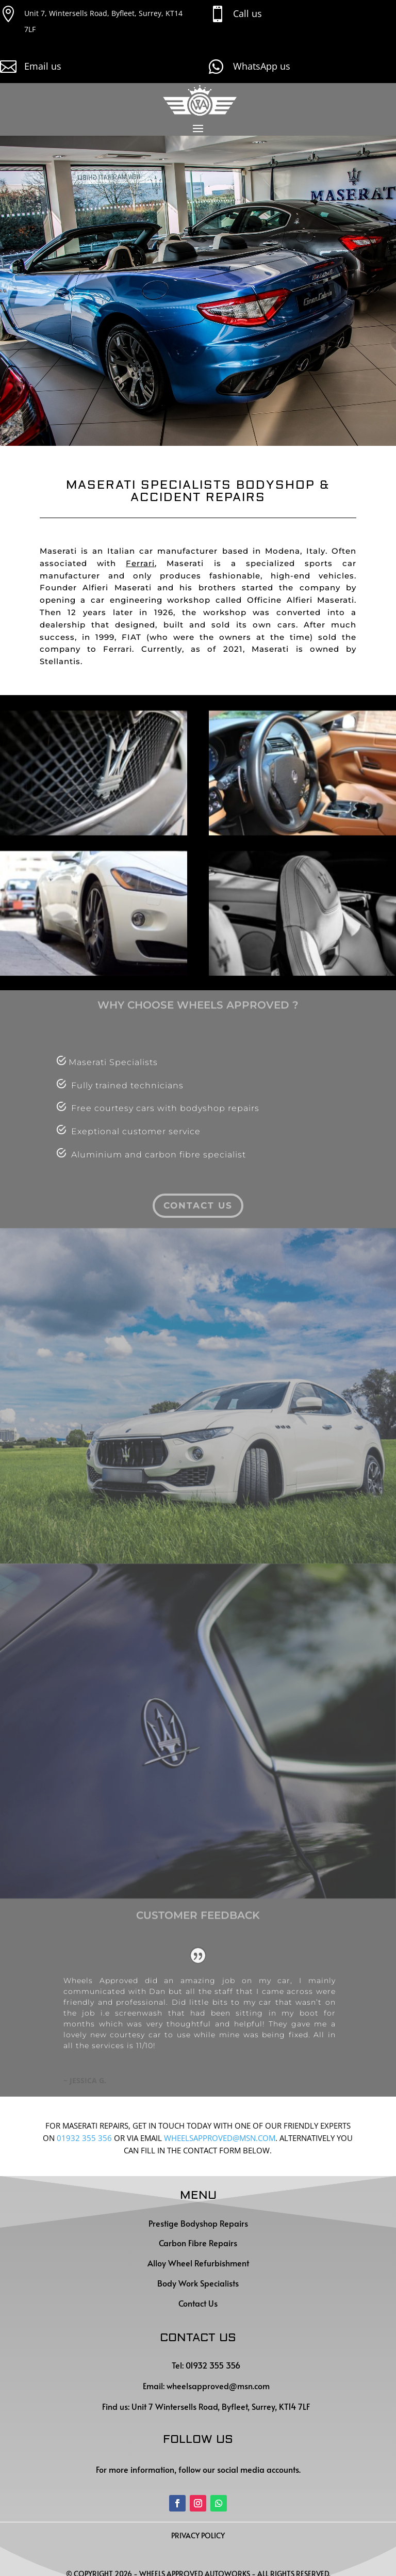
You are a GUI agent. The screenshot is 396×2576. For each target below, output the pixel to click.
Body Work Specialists (198, 2283)
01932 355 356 (84, 2138)
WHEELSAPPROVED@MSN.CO (216, 2138)
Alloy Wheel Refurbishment (198, 2262)
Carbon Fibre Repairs (198, 2242)
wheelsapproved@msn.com (218, 2385)
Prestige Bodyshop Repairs (198, 2223)
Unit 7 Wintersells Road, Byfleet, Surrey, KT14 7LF (219, 2406)
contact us (198, 1205)
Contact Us (198, 2303)
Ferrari (140, 563)
